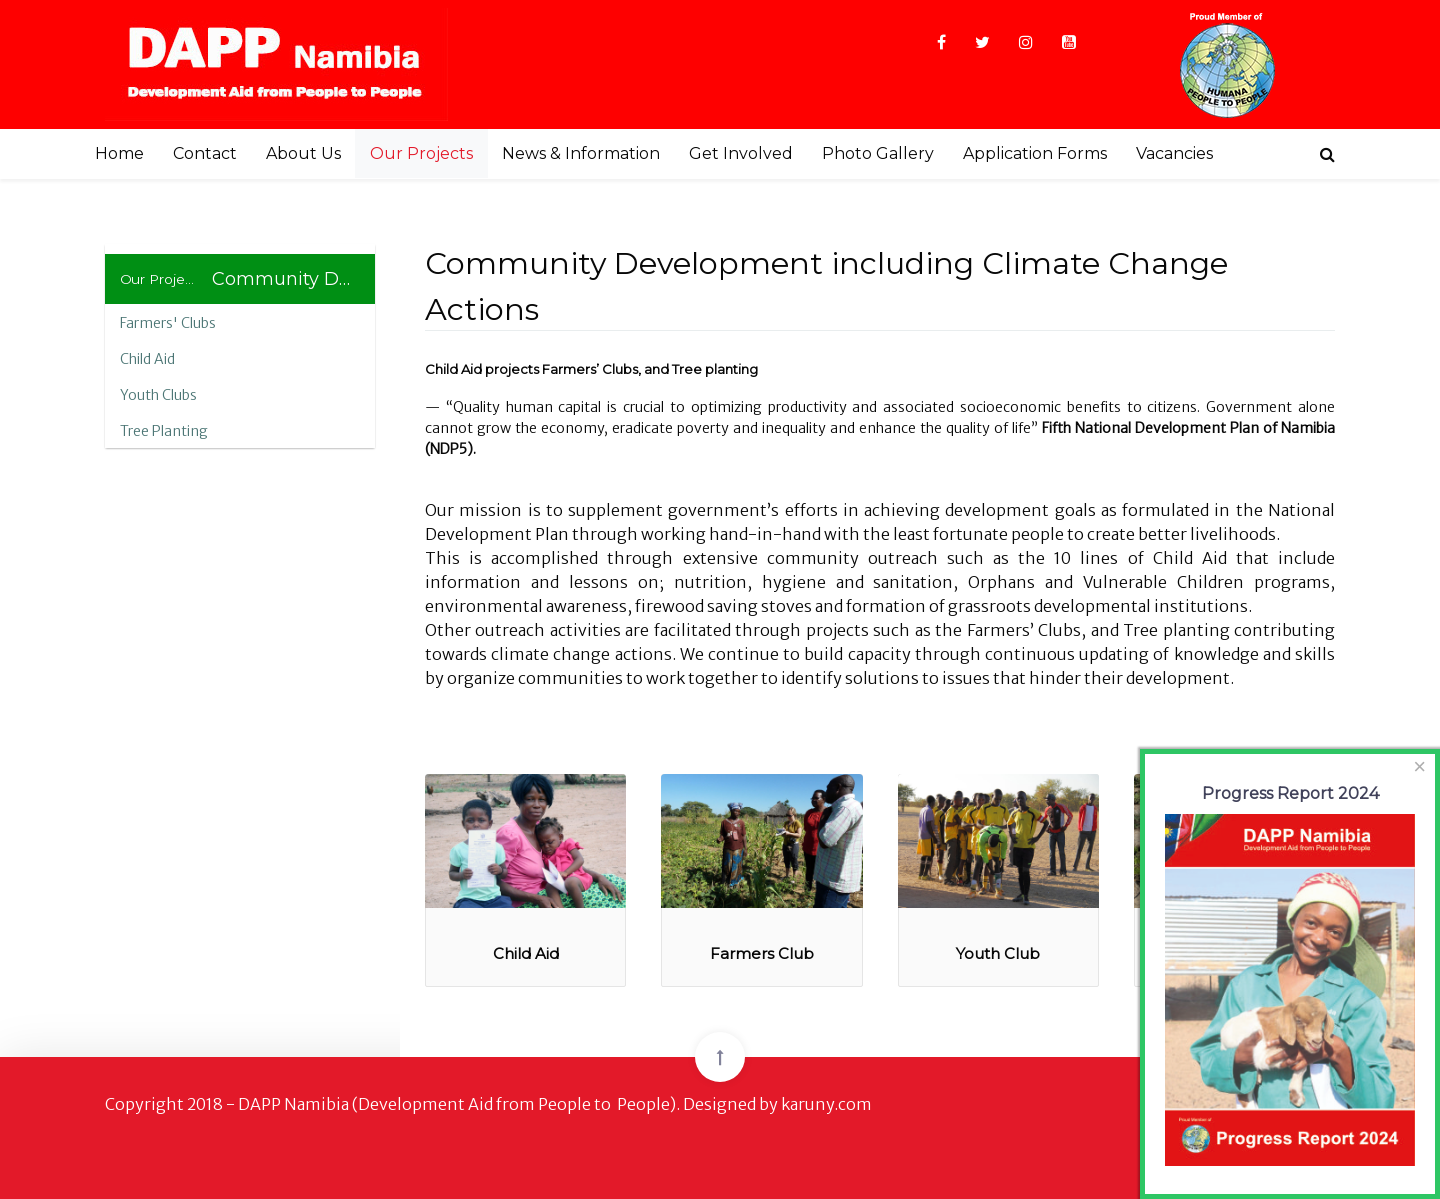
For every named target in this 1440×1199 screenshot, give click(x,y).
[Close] (1420, 767)
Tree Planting (164, 431)
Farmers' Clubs (168, 323)
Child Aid (147, 359)
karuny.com (826, 1104)
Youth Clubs (158, 395)
